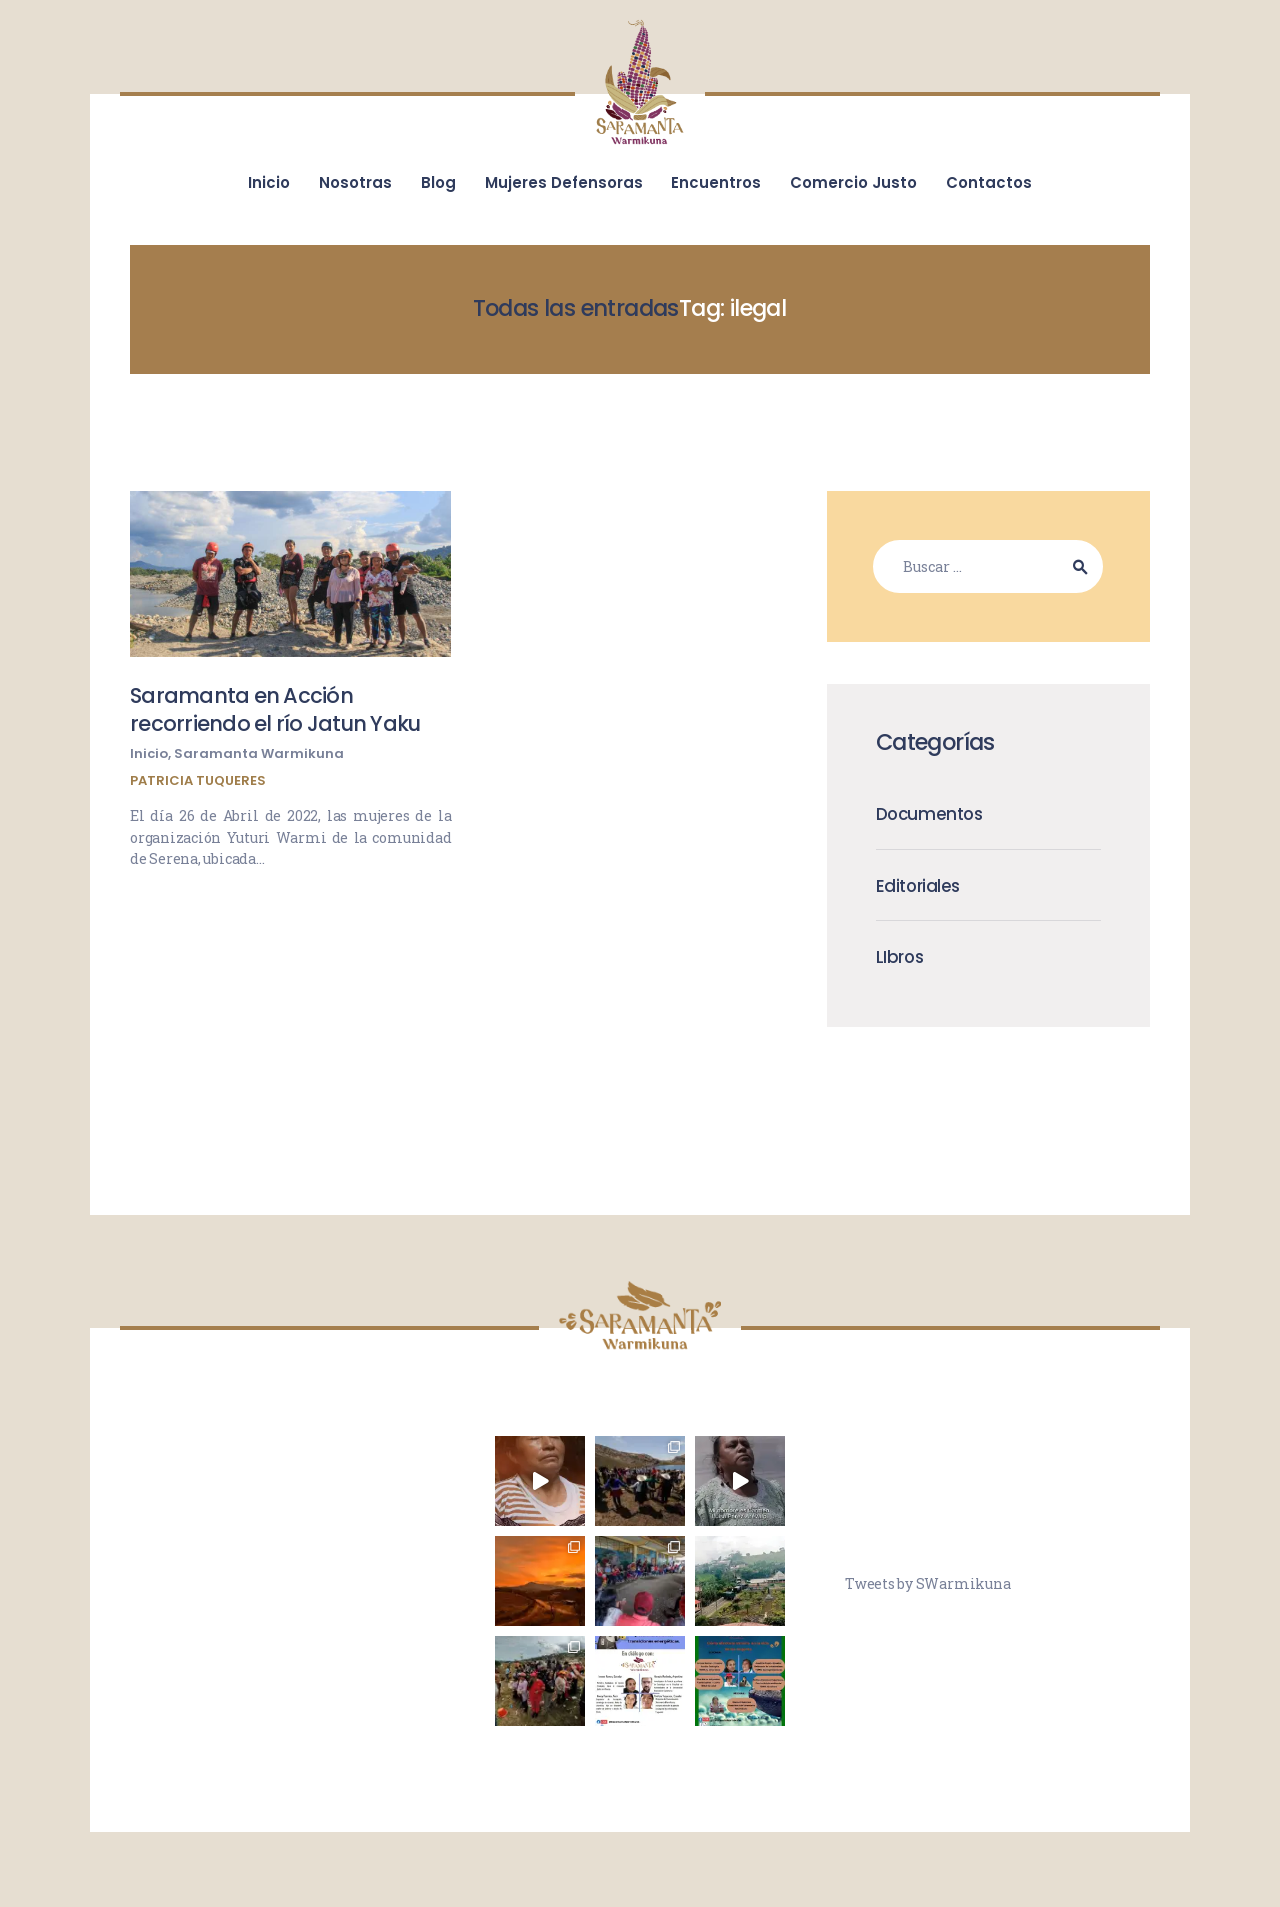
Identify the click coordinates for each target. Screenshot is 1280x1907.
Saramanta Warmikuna (259, 753)
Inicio (149, 753)
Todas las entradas (576, 308)
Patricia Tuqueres (198, 780)
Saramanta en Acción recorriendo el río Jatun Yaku (275, 709)
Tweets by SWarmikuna (927, 1583)
